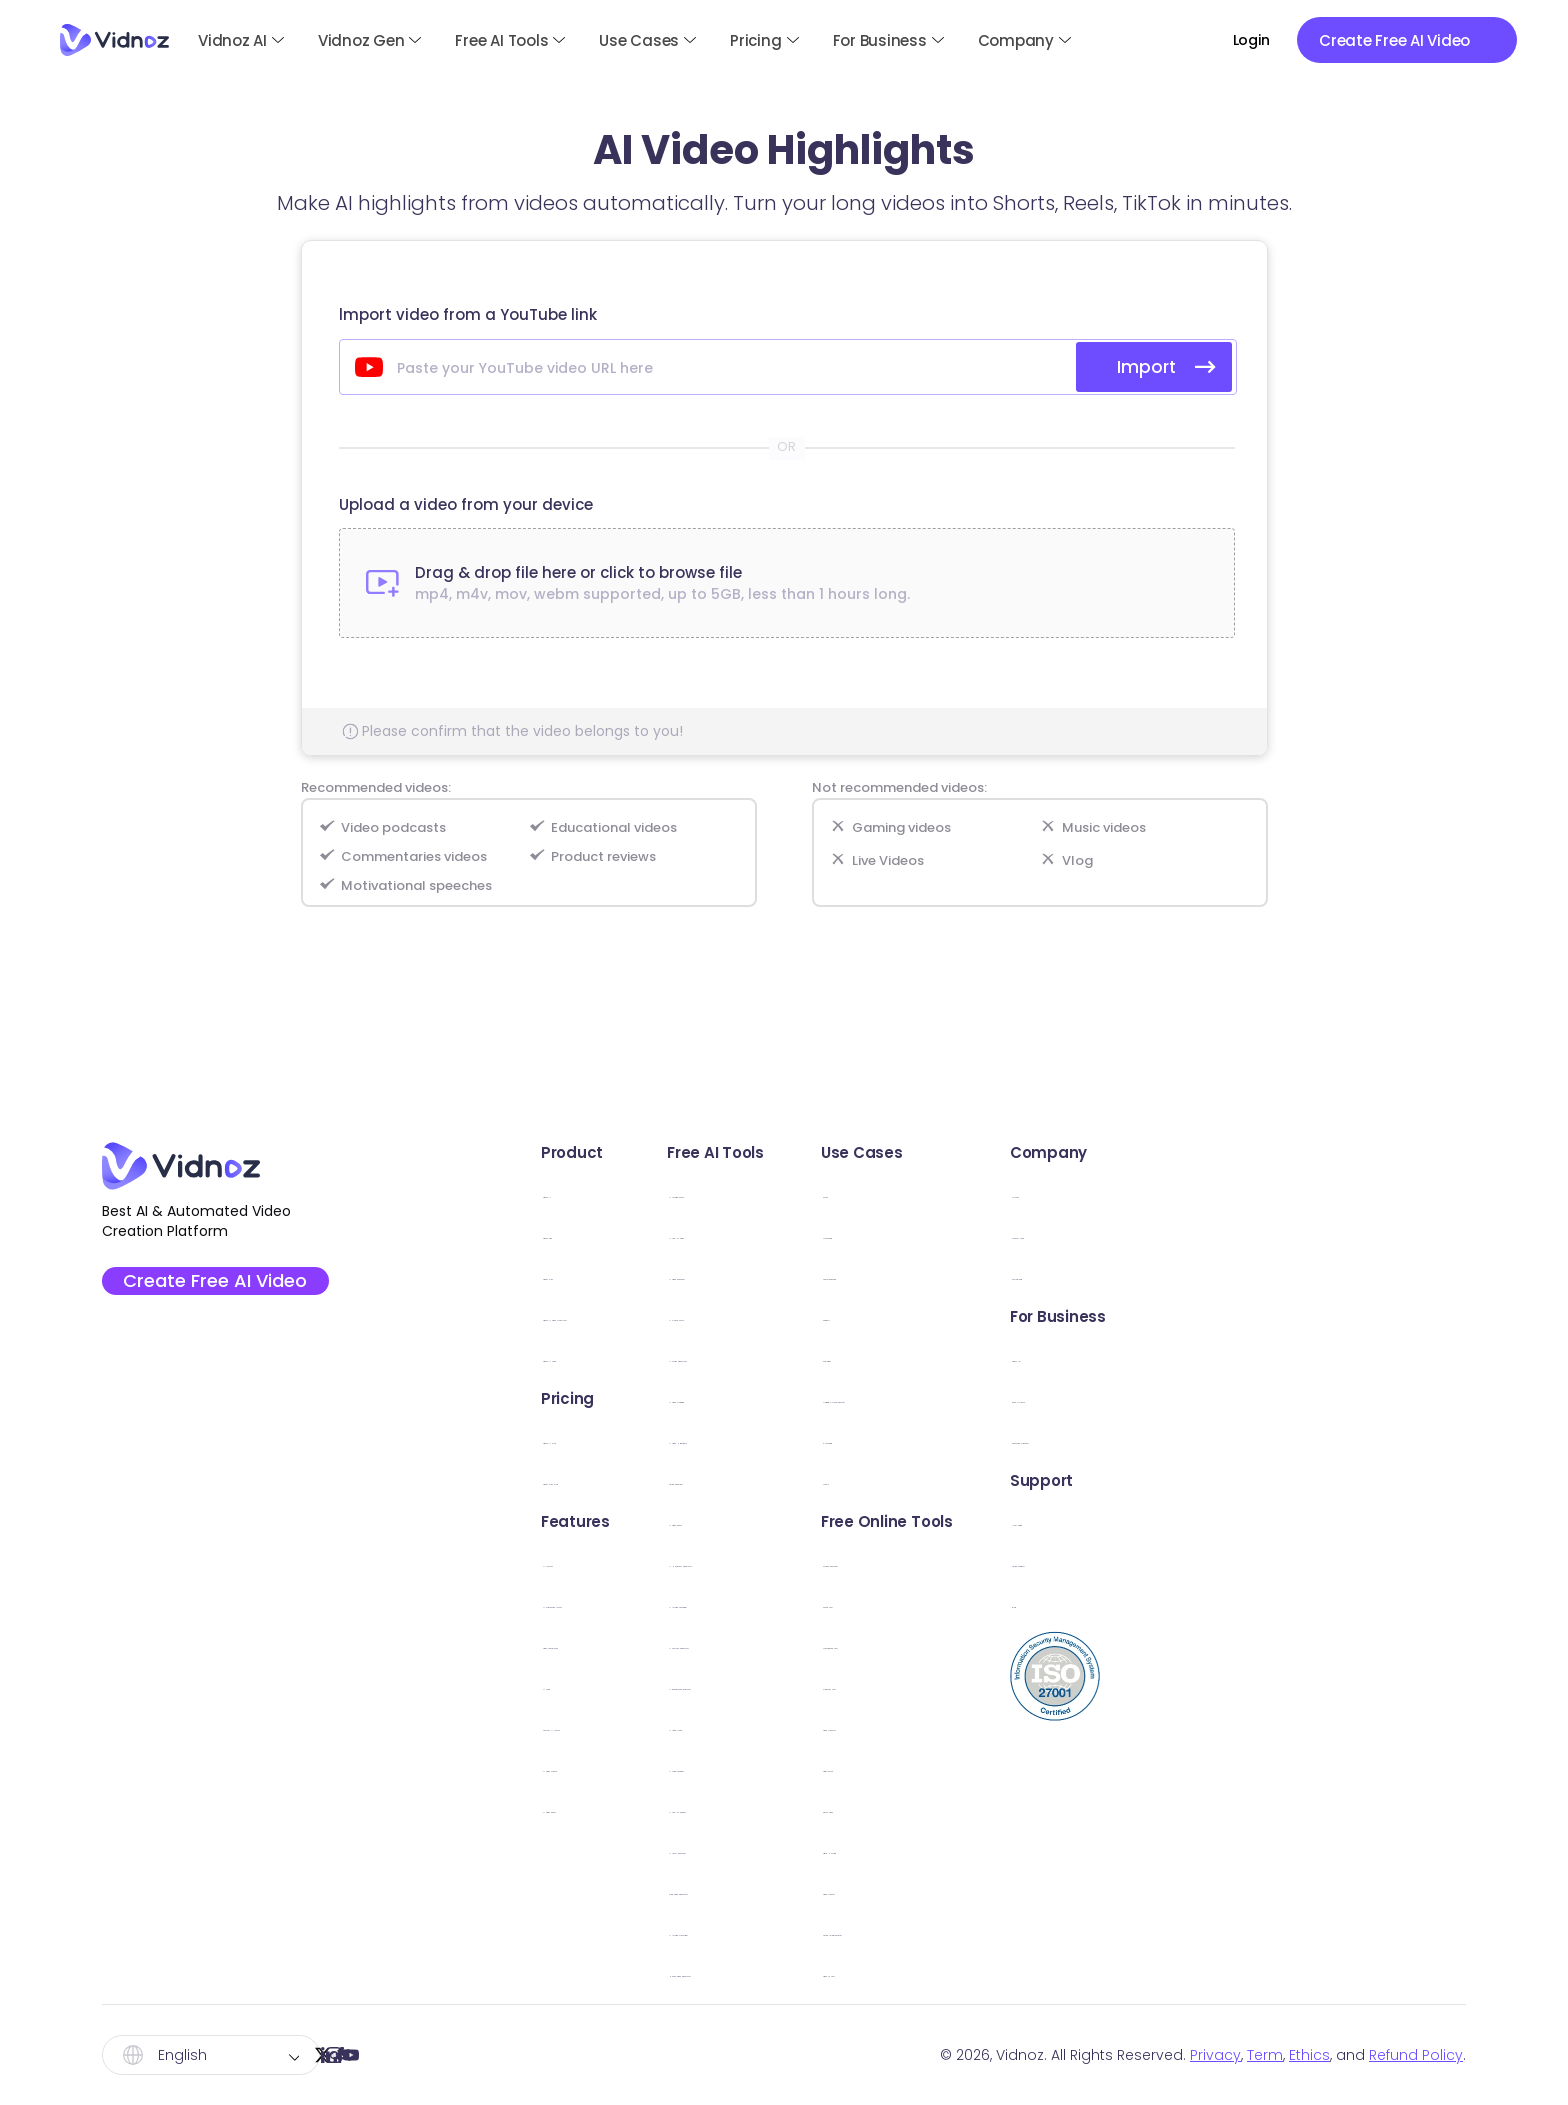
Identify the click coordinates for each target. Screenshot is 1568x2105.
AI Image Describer (863, 1930)
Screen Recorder (1099, 1561)
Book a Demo (1334, 1397)
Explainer (1069, 1356)
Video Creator (1090, 1889)
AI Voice (559, 1684)
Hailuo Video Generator (882, 1971)
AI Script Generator (864, 1356)
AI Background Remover (883, 1684)
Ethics (1309, 2055)
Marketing (1073, 1233)
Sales (1055, 1192)
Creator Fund (1333, 1233)
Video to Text (1086, 1971)
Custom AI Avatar (595, 1725)
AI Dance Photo (851, 1315)
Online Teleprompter (1114, 1930)
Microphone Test (1100, 1643)
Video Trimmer (1091, 1725)
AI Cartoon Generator (875, 1643)
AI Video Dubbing (858, 1397)
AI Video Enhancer (861, 1274)
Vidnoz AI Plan (582, 1438)
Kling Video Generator (876, 1889)
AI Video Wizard (588, 1766)
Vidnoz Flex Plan (589, 1479)
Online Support (1340, 1561)
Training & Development (1129, 1397)
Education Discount (1358, 1438)
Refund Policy (1416, 2055)
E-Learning (1076, 1438)
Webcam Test (1089, 1684)
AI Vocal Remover (859, 1848)
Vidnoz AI (232, 40)
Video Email (1080, 1766)
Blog (1299, 1602)
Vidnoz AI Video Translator (630, 1315)
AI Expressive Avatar (604, 1602)
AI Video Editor (583, 1807)
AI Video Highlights (862, 1438)
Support (1066, 1315)
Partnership (1326, 1274)
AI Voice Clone (847, 1725)
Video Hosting (1089, 1848)
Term (1265, 2055)
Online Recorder (853, 1479)
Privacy (1215, 2055)
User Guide (1324, 1520)
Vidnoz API (1322, 1356)
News (1055, 1479)
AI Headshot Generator (880, 1561)
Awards (1311, 1192)
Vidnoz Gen (361, 40)
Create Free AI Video (224, 1286)
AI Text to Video (851, 1233)
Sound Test (1079, 1602)
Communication (1098, 1274)
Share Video (1082, 1807)
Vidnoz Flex (570, 1274)
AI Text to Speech (858, 1807)
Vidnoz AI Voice (588, 1356)
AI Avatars (566, 1561)
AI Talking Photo (852, 1192)
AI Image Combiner (865, 1602)
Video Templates (594, 1643)
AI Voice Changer (858, 1766)
